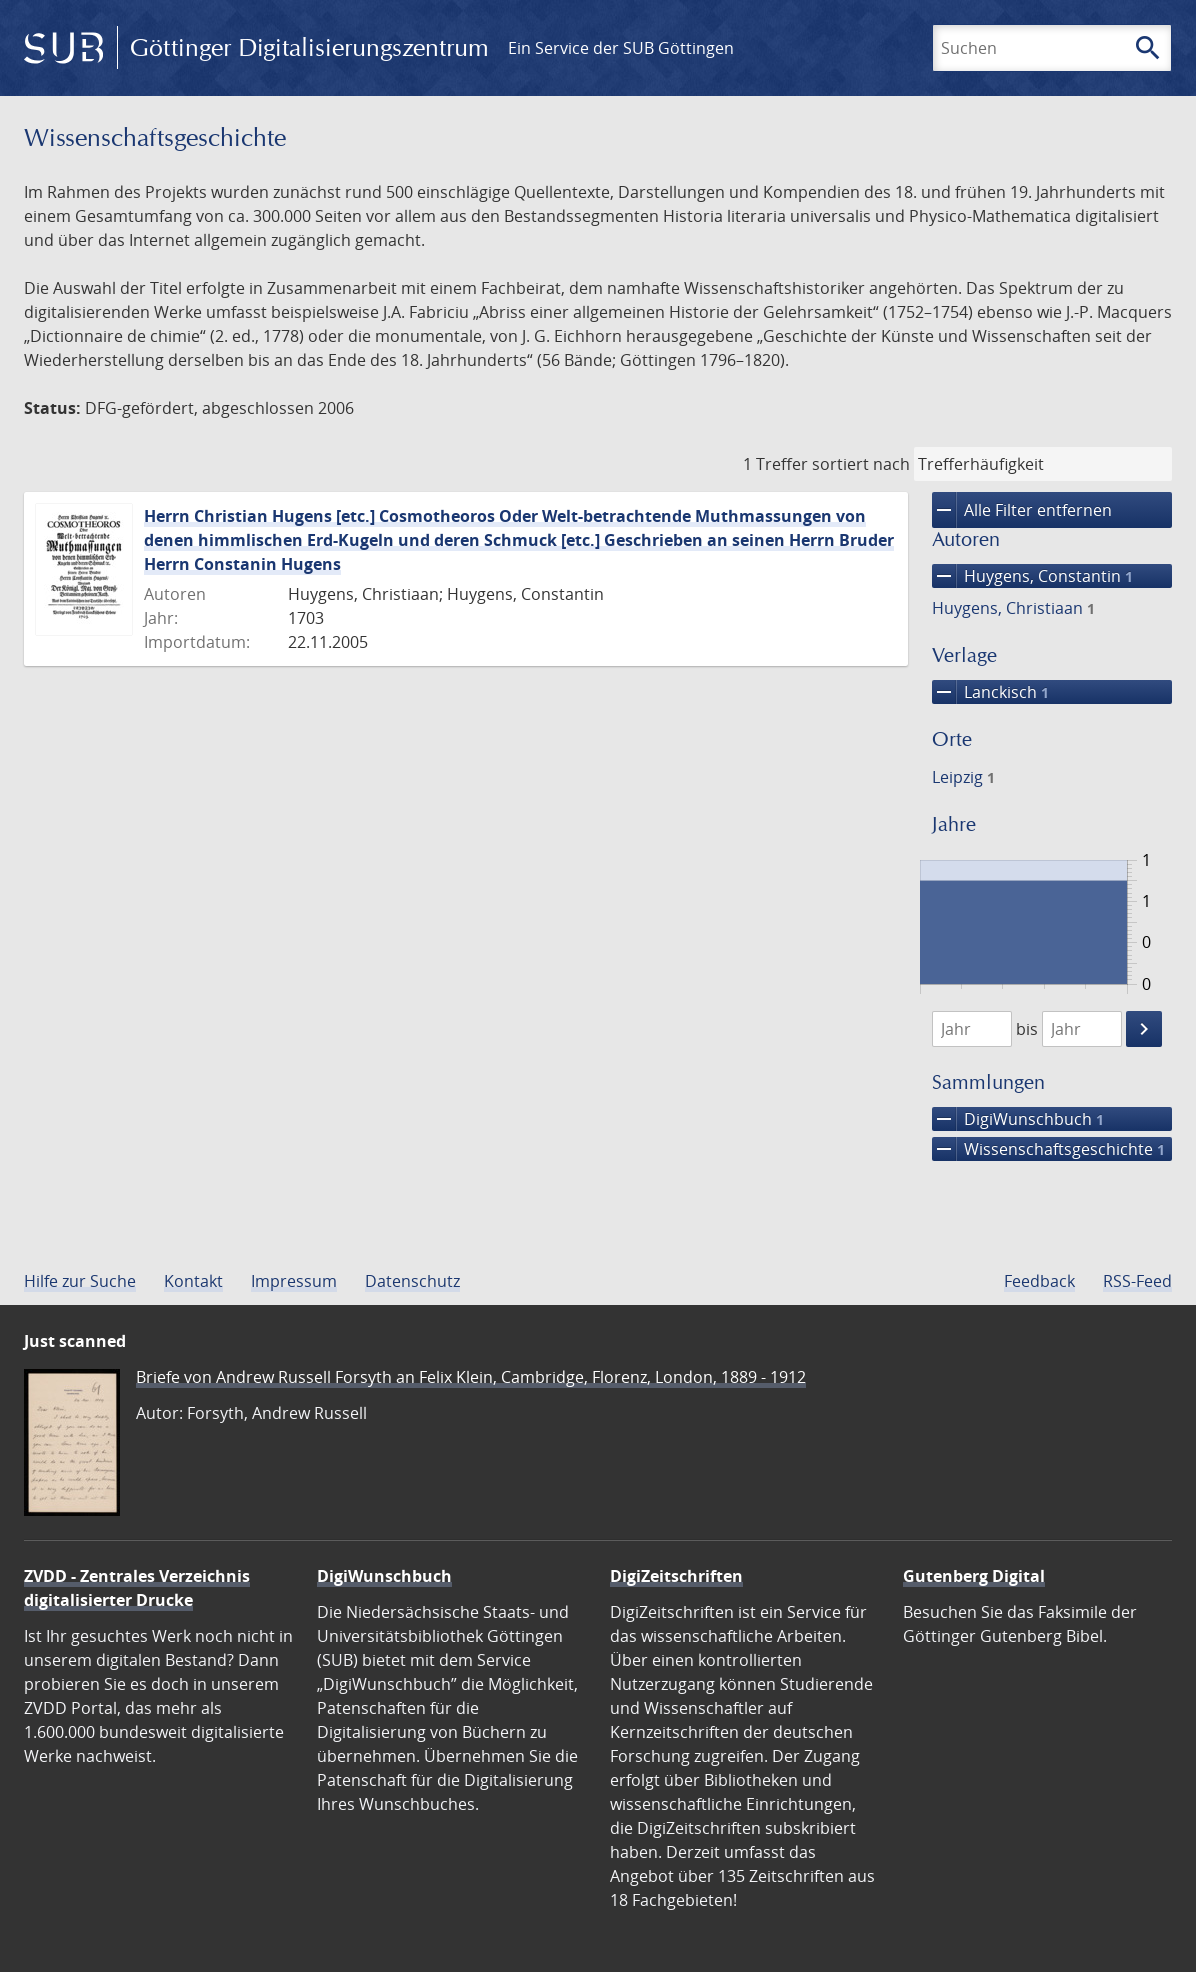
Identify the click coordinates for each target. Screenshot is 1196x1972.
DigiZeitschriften (676, 1576)
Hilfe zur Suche (80, 1281)
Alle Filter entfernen (1022, 510)
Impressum (294, 1281)
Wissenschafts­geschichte (1048, 1149)
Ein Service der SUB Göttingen (621, 48)
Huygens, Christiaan (1013, 608)
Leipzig (963, 777)
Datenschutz (412, 1281)
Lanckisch (990, 692)
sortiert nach (861, 464)
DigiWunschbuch (1018, 1119)
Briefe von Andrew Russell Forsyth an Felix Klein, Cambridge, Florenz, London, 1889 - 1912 (471, 1377)
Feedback (1039, 1281)
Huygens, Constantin (1032, 576)
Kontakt (193, 1281)
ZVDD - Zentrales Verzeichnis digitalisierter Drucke (137, 1588)
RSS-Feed (1137, 1281)
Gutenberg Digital (974, 1576)
